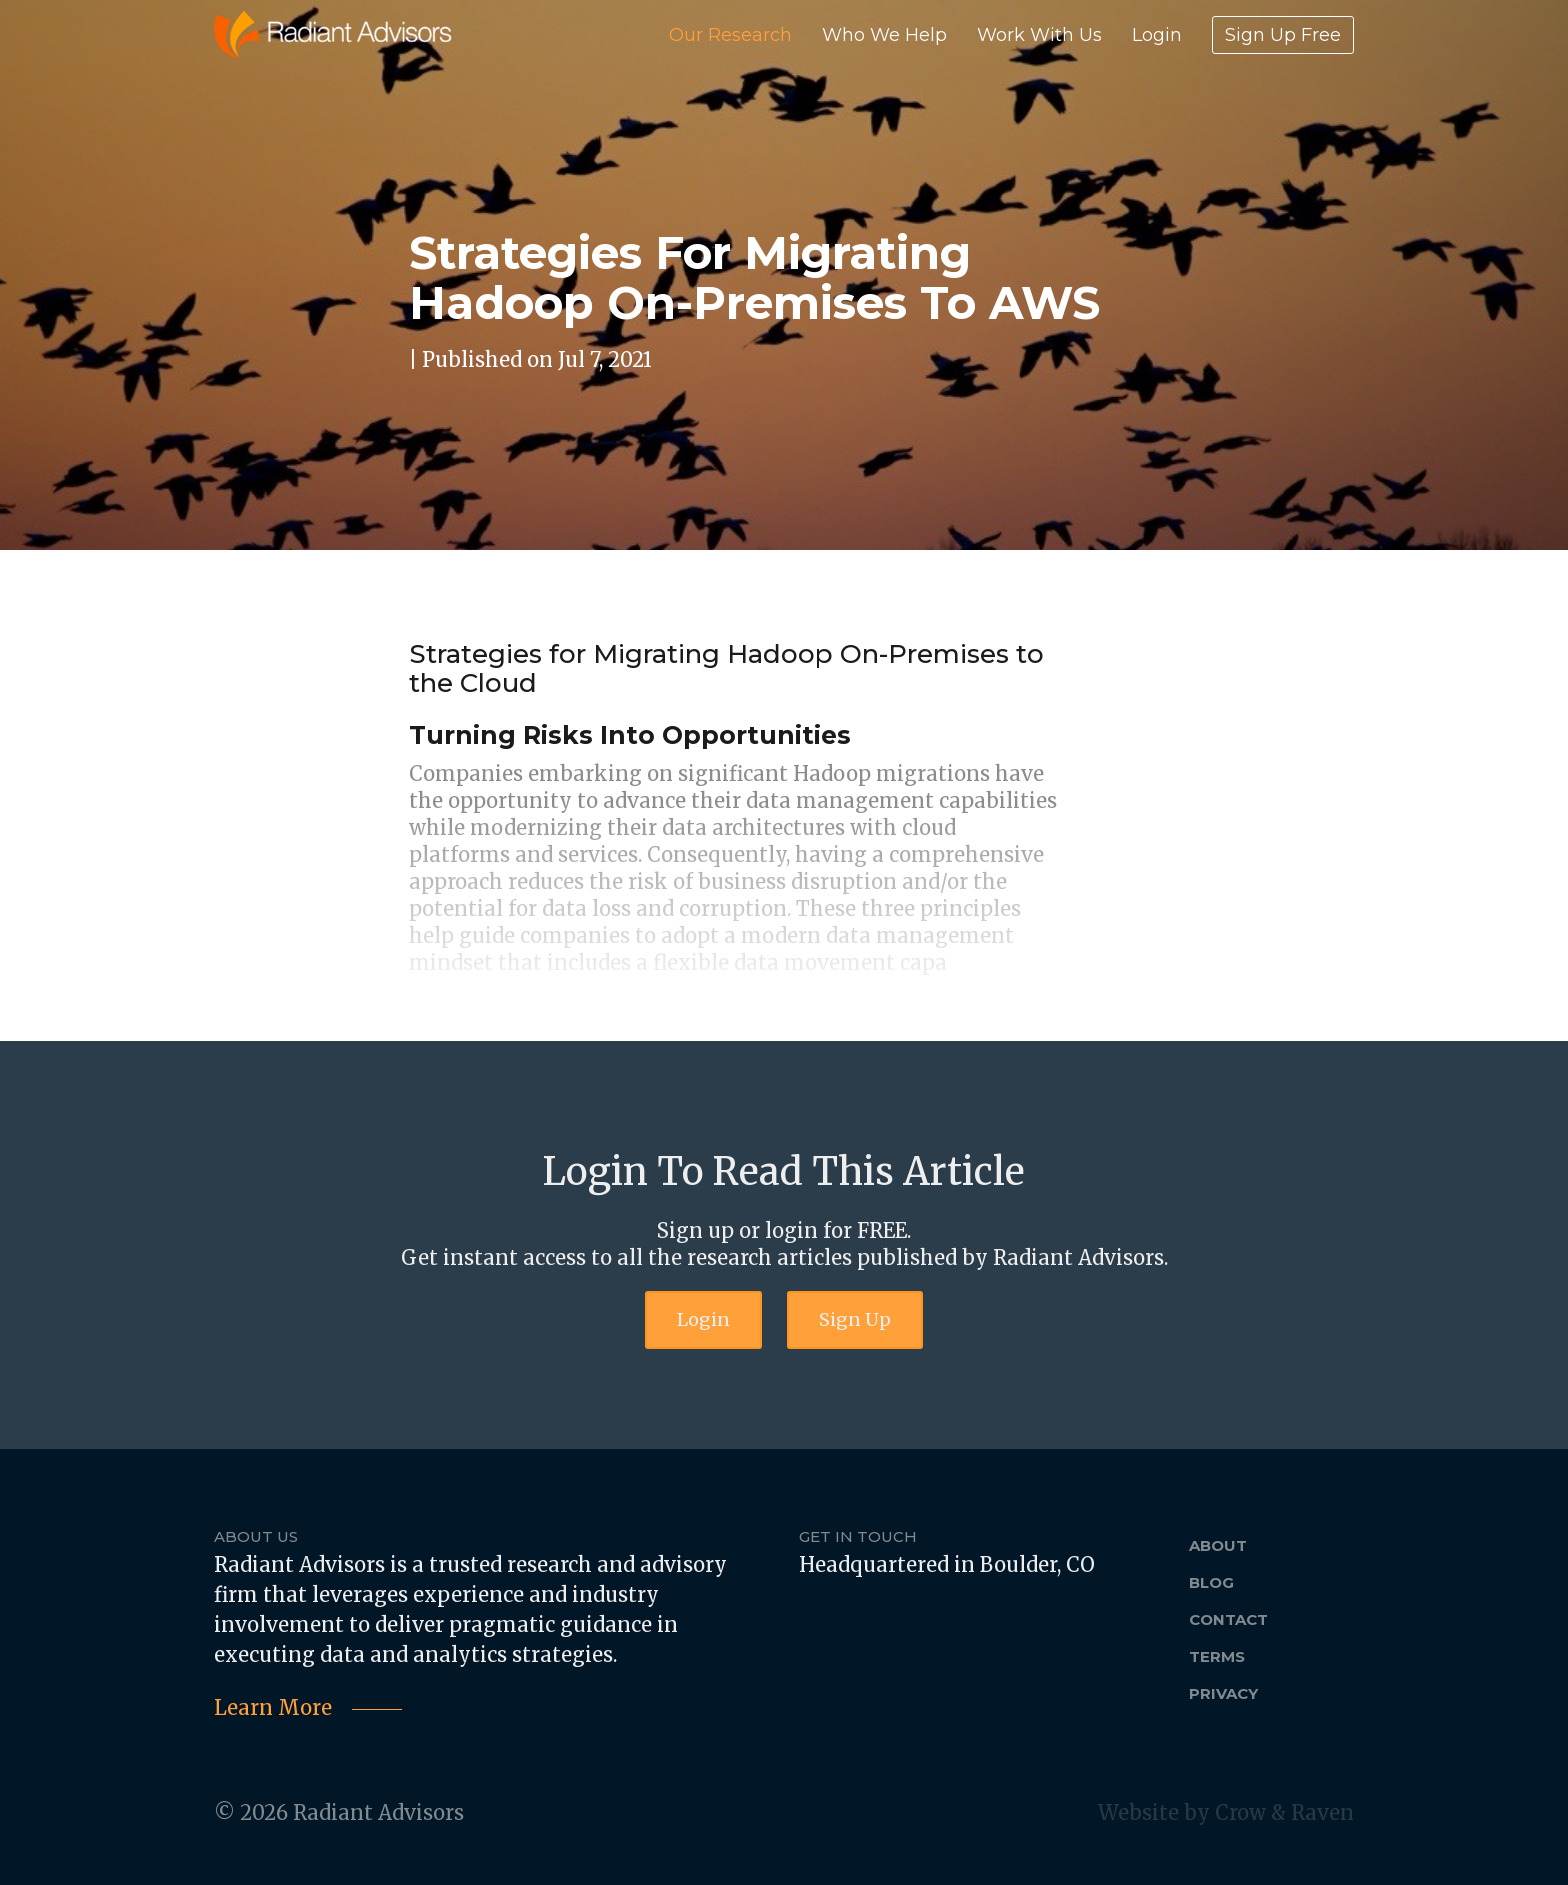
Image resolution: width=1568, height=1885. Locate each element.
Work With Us (1039, 35)
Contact (1228, 1619)
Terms (1217, 1656)
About (1218, 1545)
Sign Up (855, 1319)
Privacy (1223, 1693)
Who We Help (884, 35)
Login (1157, 35)
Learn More (273, 1707)
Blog (1211, 1582)
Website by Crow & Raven (1226, 1812)
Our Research (730, 35)
